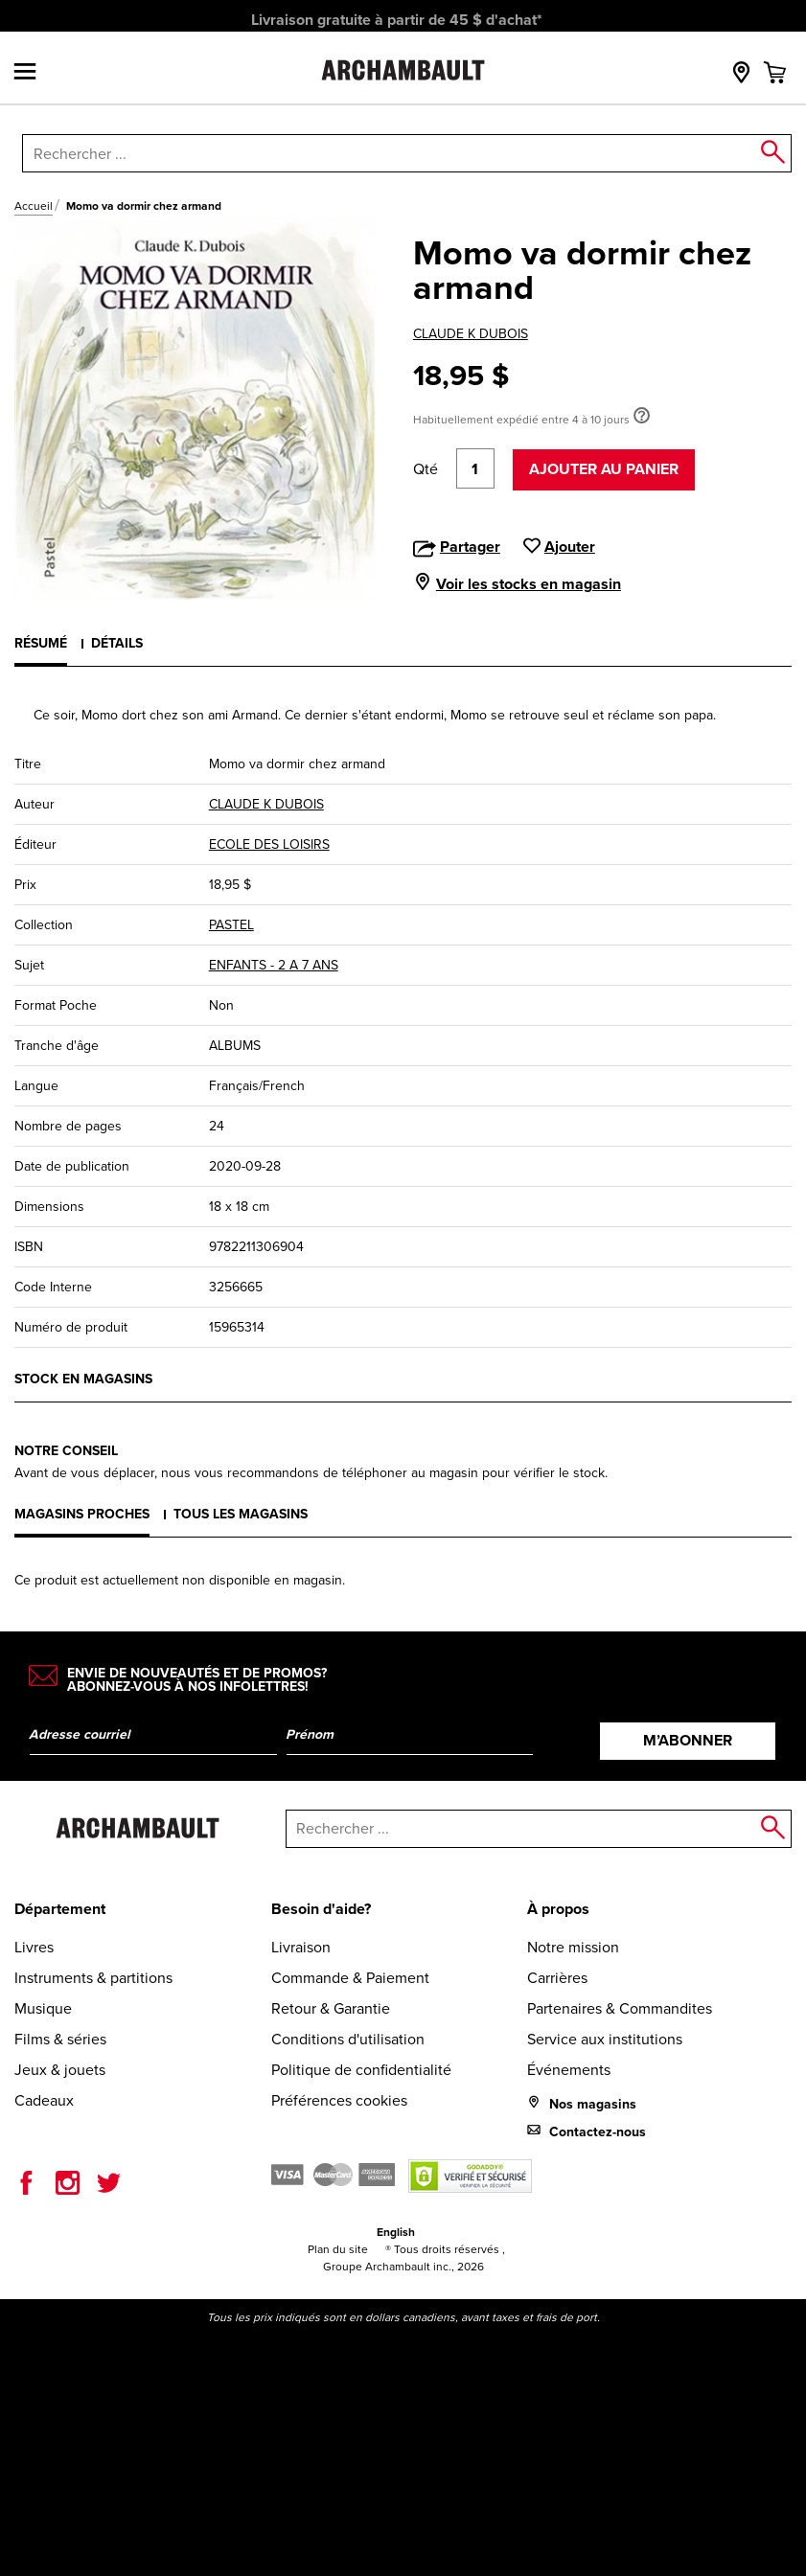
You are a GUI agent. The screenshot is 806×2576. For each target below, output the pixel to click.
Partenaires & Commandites (619, 2008)
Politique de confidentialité (361, 2070)
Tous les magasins (240, 1514)
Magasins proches (82, 1514)
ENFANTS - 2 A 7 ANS (273, 965)
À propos (558, 1909)
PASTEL (231, 925)
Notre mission (573, 1947)
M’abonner (687, 1740)
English (396, 2232)
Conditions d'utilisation (348, 2039)
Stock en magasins (83, 1379)
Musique (43, 2008)
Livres (34, 1947)
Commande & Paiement (350, 1978)
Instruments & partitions (93, 1978)
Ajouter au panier (604, 469)
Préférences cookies (339, 2100)
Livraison (301, 1947)
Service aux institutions (604, 2039)
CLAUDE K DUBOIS (470, 334)
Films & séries (60, 2039)
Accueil (33, 206)
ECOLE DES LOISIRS (269, 844)
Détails (117, 643)
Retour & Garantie (330, 2008)
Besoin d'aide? (321, 1909)
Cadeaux (44, 2100)
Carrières (557, 1978)
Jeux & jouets (59, 2070)
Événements (568, 2070)
